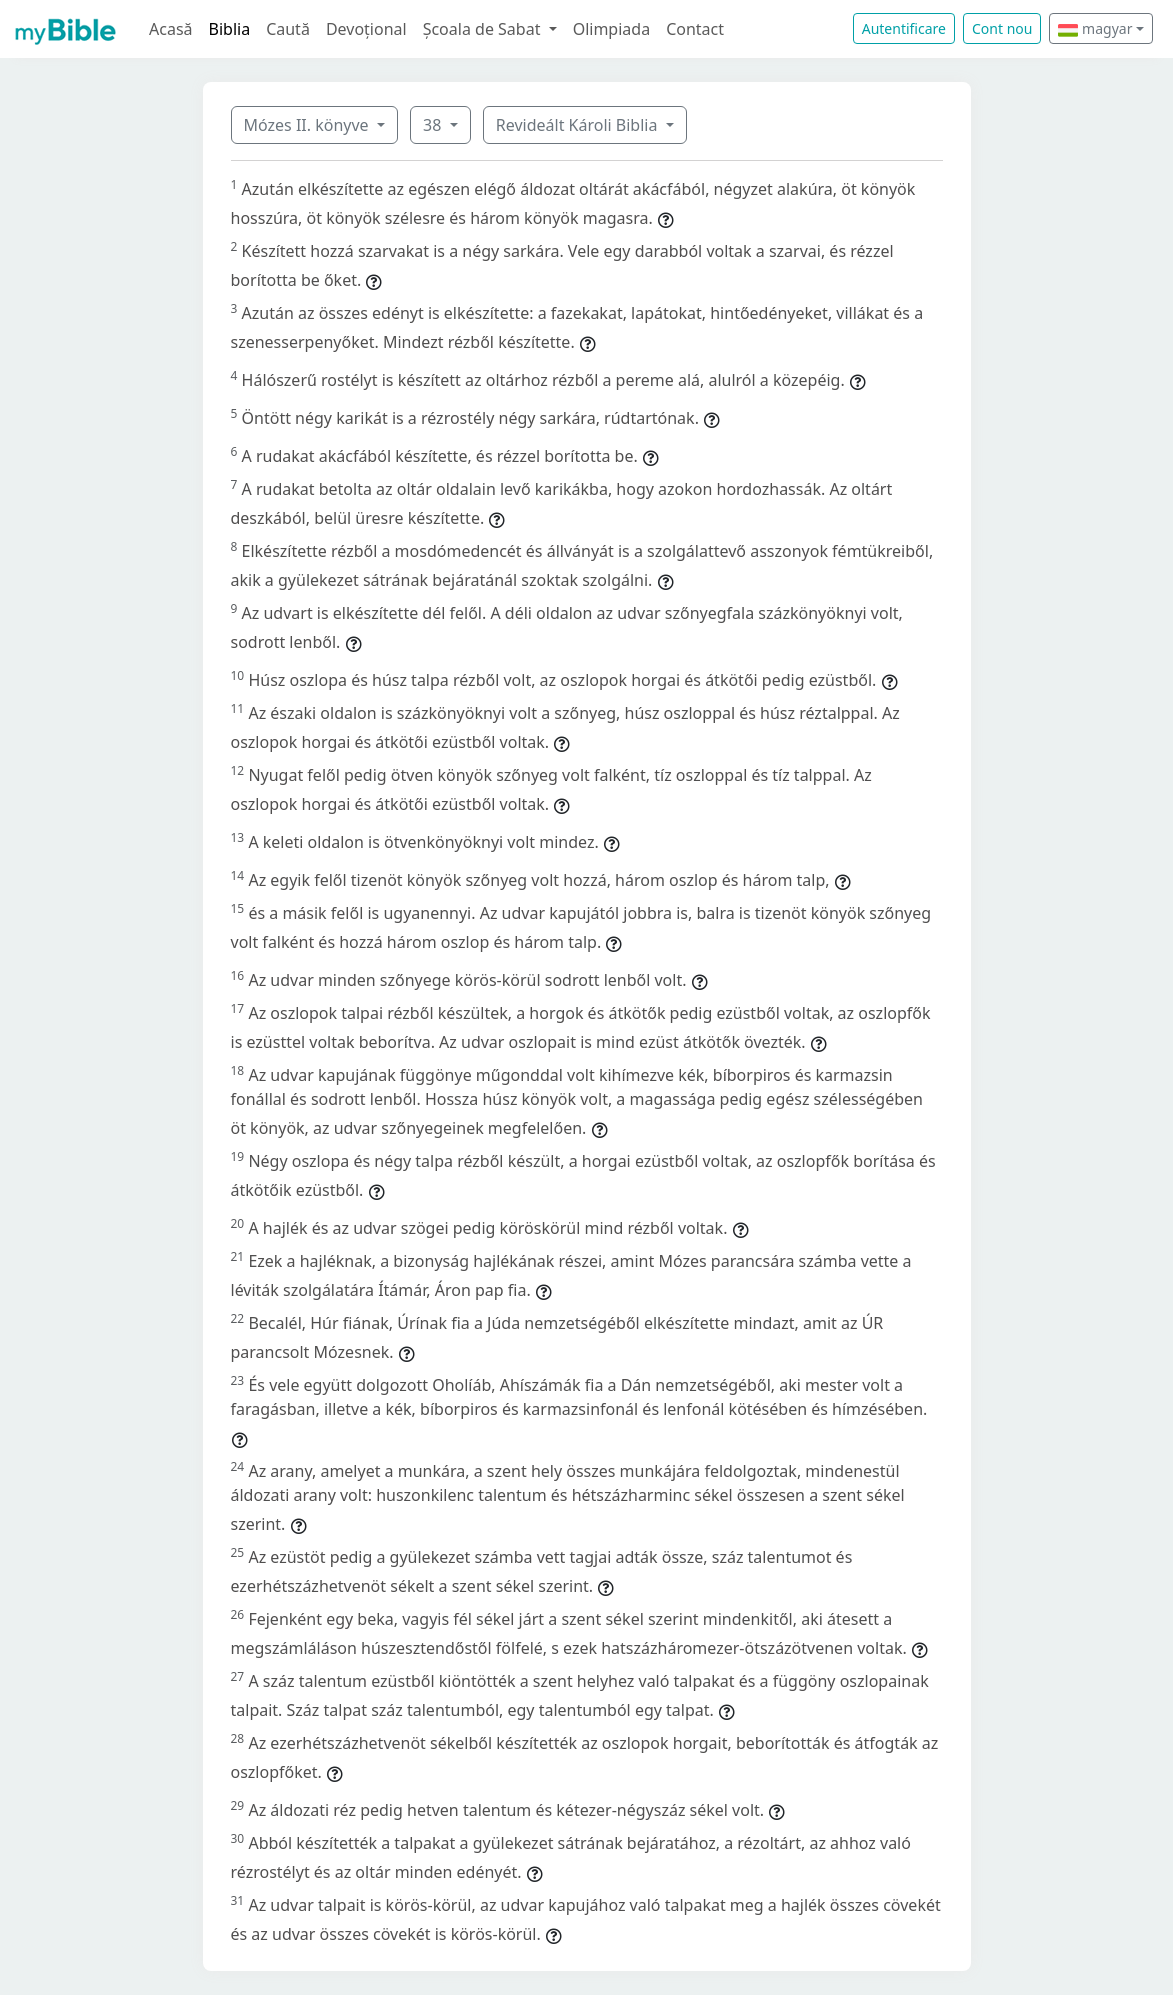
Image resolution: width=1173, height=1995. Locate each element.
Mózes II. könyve (308, 125)
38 (434, 125)
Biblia (230, 29)
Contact (695, 29)
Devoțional (366, 29)
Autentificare (904, 28)
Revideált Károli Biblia (579, 125)
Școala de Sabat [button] (484, 29)
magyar (1095, 28)
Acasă (171, 29)
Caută (288, 29)
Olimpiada (611, 29)
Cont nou (1002, 28)
